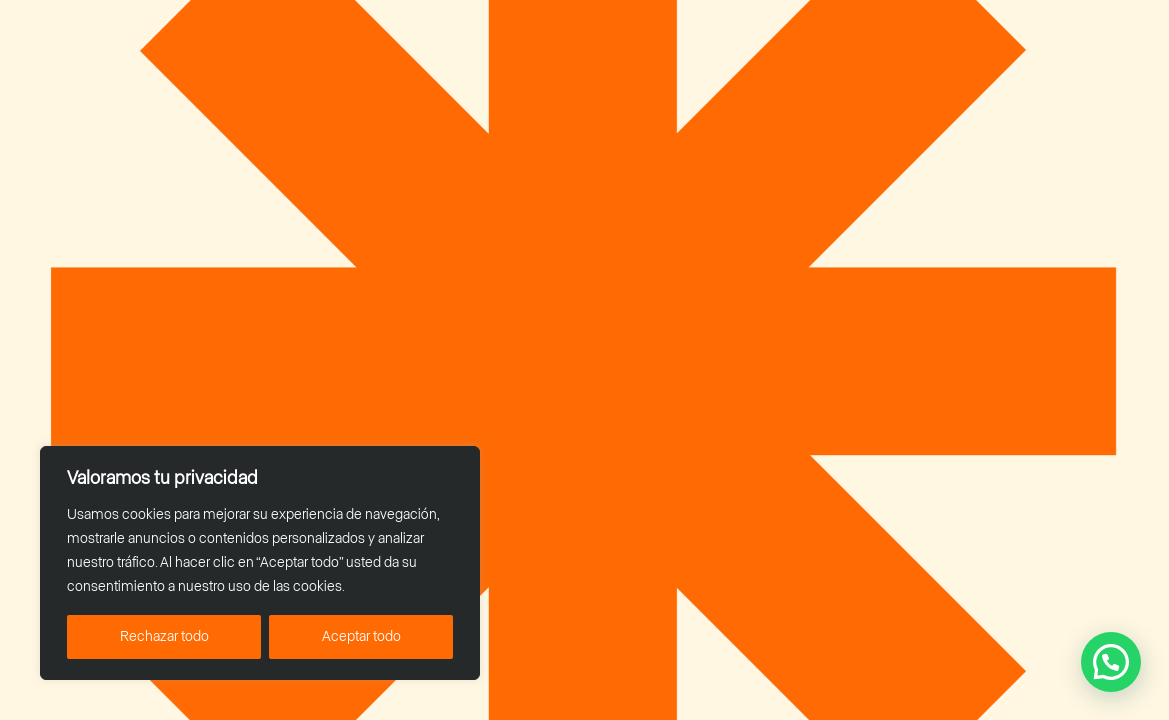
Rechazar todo (164, 637)
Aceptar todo (361, 637)
